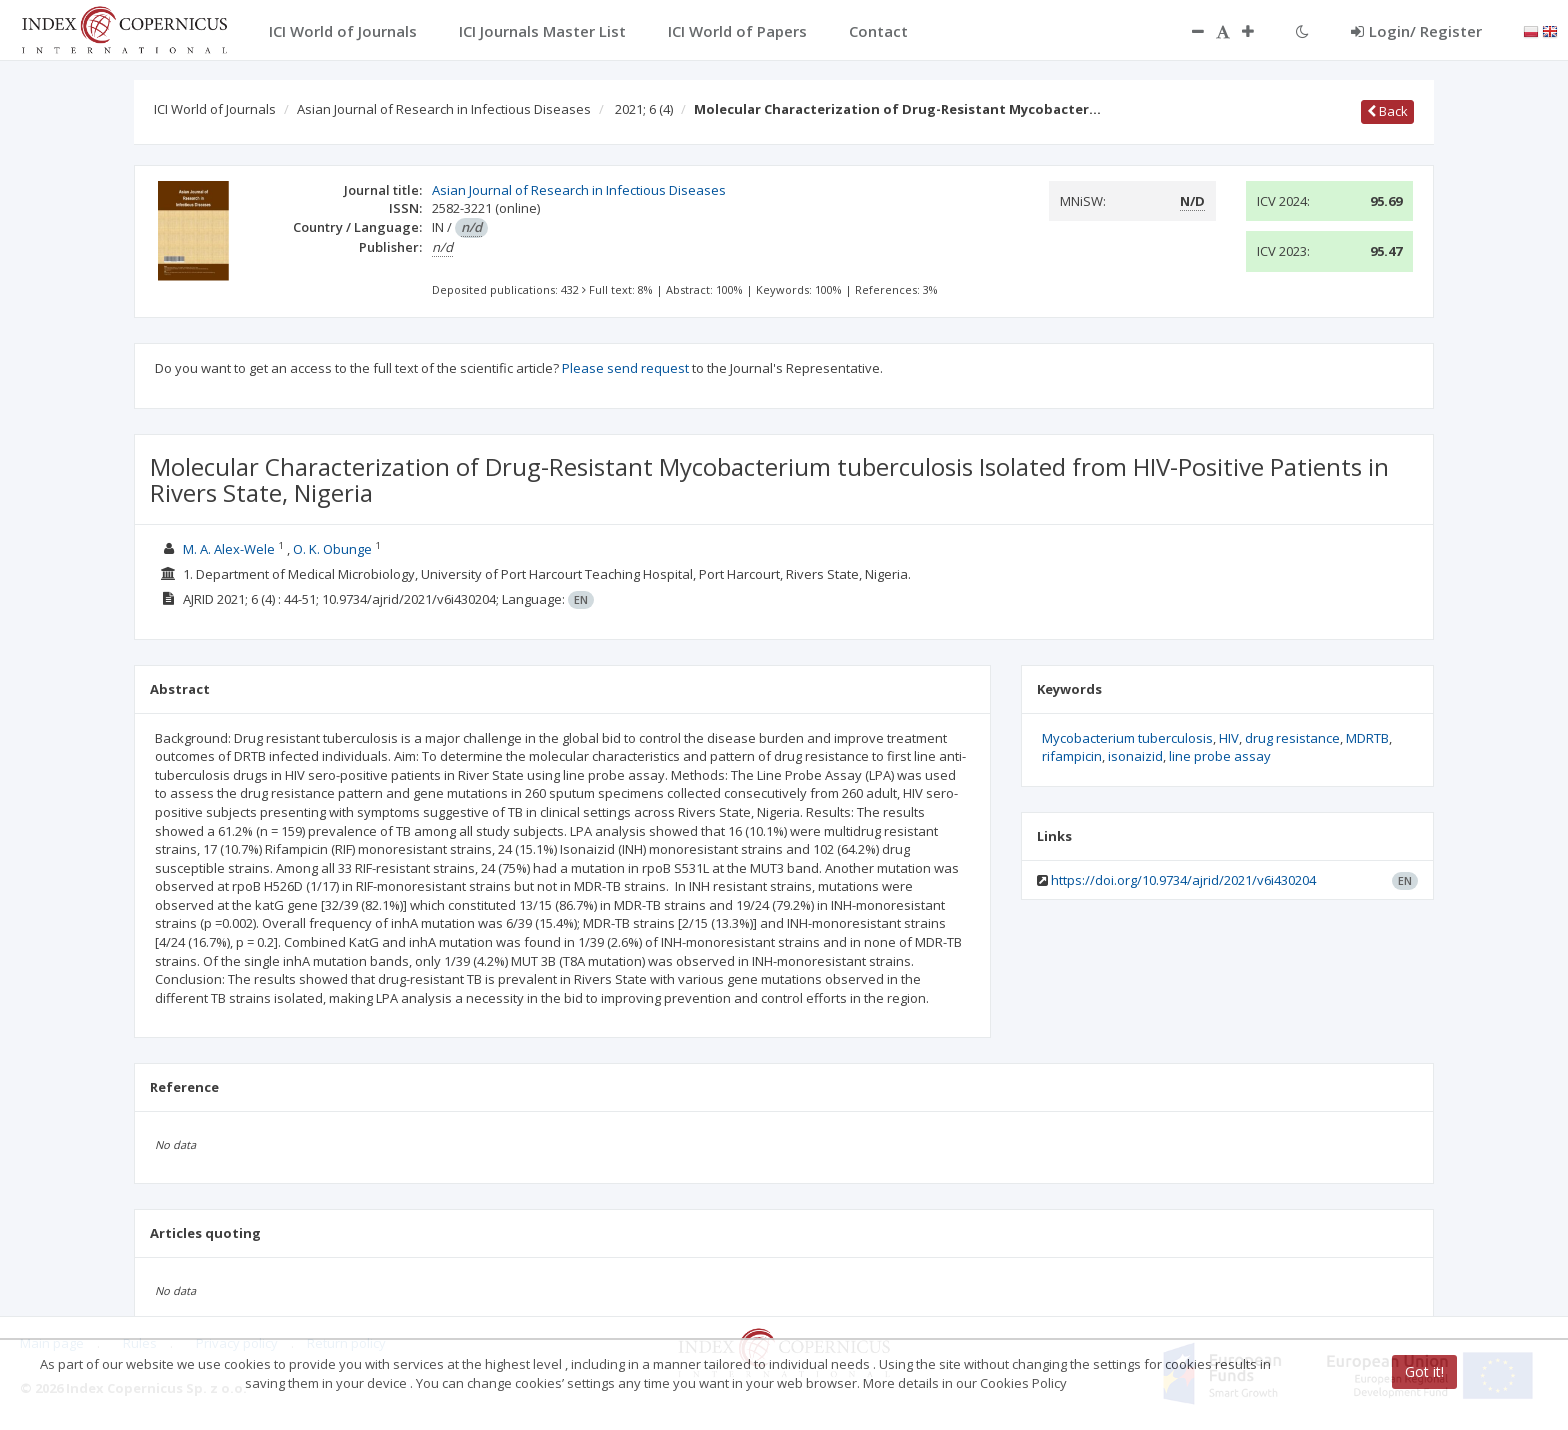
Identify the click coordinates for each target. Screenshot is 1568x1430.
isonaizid (1135, 756)
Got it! (1424, 1371)
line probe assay (1220, 756)
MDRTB (1367, 738)
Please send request (625, 368)
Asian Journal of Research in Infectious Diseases (444, 109)
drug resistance (1292, 738)
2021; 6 (644, 109)
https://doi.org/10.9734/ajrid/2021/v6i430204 (1183, 880)
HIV (1229, 738)
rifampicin (1072, 756)
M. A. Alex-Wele (229, 549)
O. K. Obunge (332, 549)
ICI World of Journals (215, 109)
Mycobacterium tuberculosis (1127, 738)
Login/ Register (1416, 31)
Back (1387, 111)
